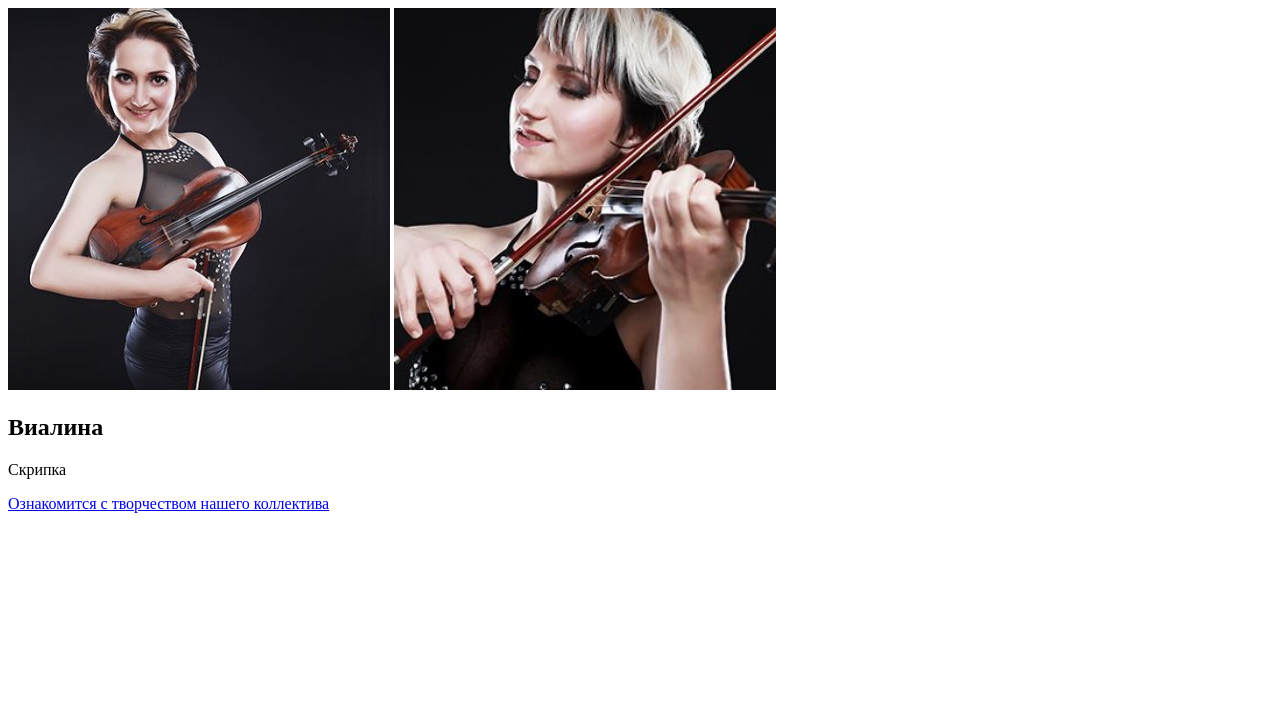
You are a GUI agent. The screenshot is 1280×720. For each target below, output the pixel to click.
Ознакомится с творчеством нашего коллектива (168, 503)
